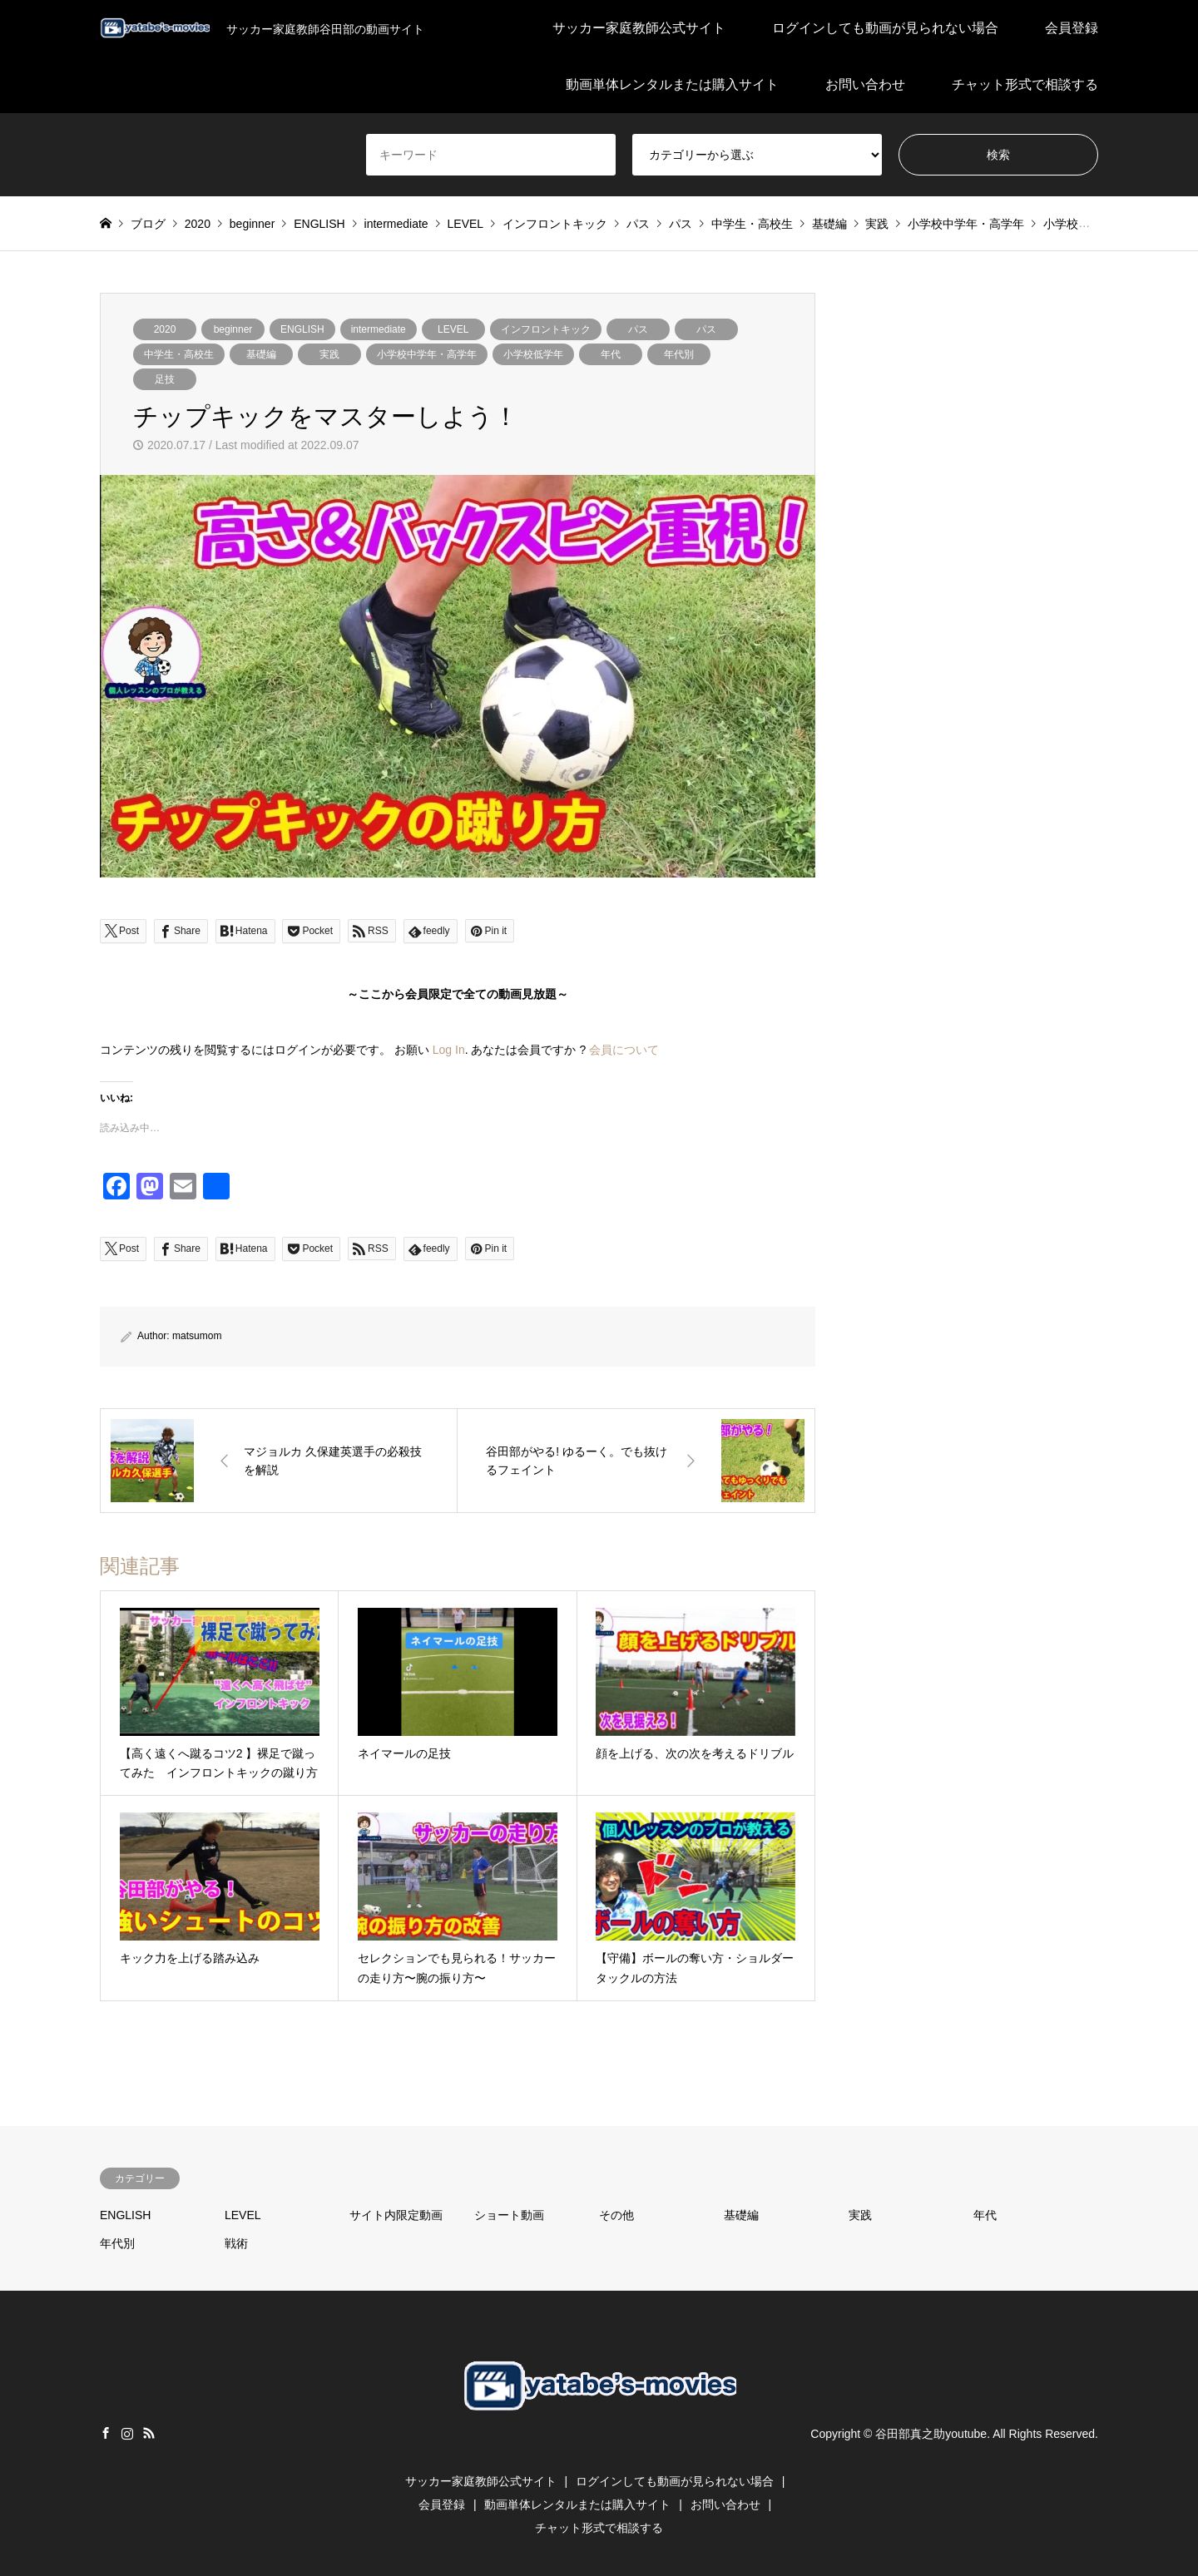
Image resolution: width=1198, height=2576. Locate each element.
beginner (233, 329)
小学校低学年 (533, 354)
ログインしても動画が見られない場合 (885, 28)
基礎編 (261, 354)
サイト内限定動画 (396, 2215)
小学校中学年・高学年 (427, 354)
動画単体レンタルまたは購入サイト (672, 84)
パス (638, 329)
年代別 (679, 354)
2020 (165, 329)
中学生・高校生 (179, 354)
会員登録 (1071, 28)
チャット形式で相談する (1025, 84)
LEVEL (453, 329)
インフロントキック (546, 329)
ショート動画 (509, 2215)
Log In (449, 1049)
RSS (149, 2433)
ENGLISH (302, 329)
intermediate (378, 329)
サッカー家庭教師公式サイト (638, 28)
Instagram (127, 2433)
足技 (165, 379)
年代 (611, 354)
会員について (624, 1049)
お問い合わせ (865, 84)
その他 (616, 2215)
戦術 (236, 2243)
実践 (329, 354)
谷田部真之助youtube (931, 2433)
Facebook (105, 2433)
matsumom (196, 1336)
